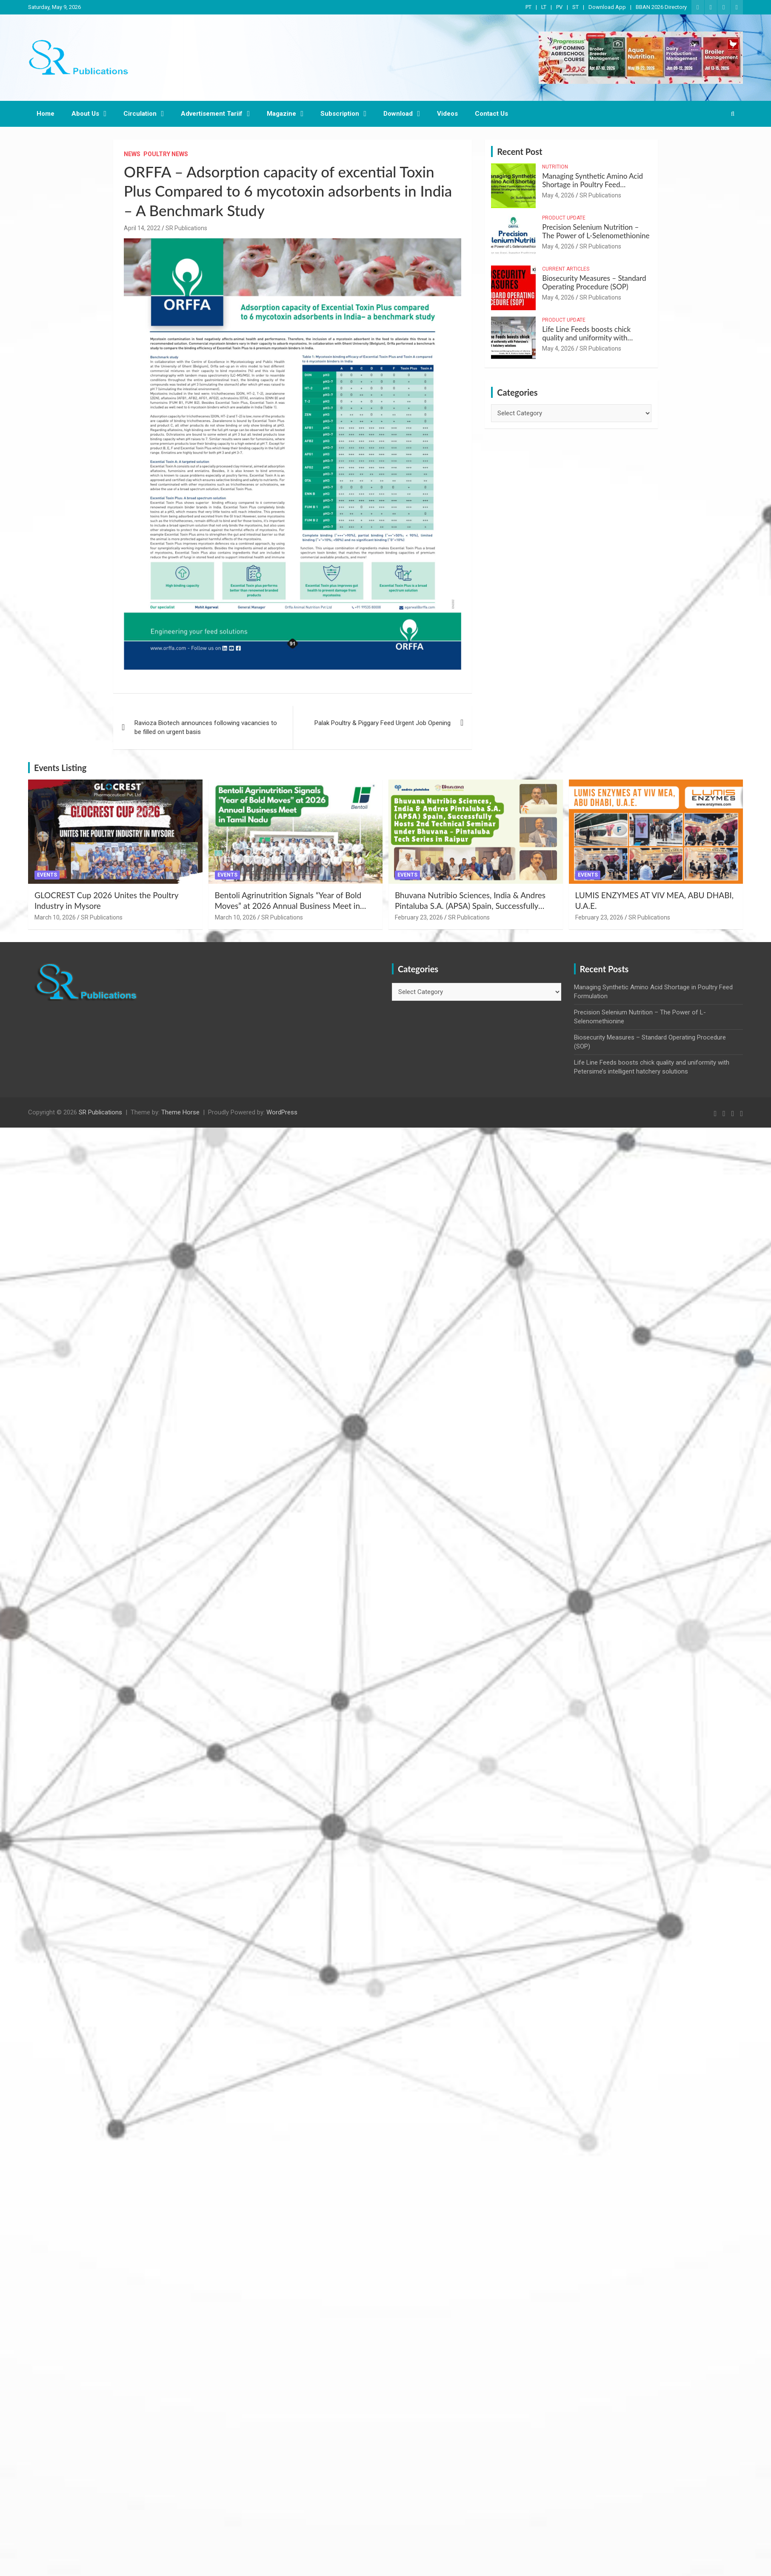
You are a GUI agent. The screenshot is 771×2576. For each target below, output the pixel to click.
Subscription (339, 113)
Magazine (281, 113)
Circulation (140, 113)
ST (575, 7)
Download (398, 113)
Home (45, 113)
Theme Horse (180, 1112)
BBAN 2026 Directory (661, 7)
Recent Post (519, 151)
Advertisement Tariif (212, 113)
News (132, 154)
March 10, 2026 (55, 917)
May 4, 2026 (558, 195)
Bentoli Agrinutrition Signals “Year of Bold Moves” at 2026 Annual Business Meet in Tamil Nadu (288, 905)
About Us (85, 113)
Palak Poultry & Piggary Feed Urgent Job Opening (382, 723)
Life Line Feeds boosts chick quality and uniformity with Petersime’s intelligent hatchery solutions (591, 342)
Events (47, 875)
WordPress (281, 1112)
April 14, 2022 (142, 228)
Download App (607, 7)
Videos (447, 113)
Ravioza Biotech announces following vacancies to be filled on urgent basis (205, 727)
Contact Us (491, 113)
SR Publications (186, 228)
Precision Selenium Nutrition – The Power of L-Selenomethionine (595, 231)
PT (528, 7)
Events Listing (60, 768)
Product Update (563, 218)
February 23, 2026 (419, 917)
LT (543, 7)
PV (559, 7)
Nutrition (555, 167)
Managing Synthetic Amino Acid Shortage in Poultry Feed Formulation (592, 184)
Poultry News (165, 154)
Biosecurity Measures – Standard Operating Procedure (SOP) (594, 282)
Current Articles (565, 269)
